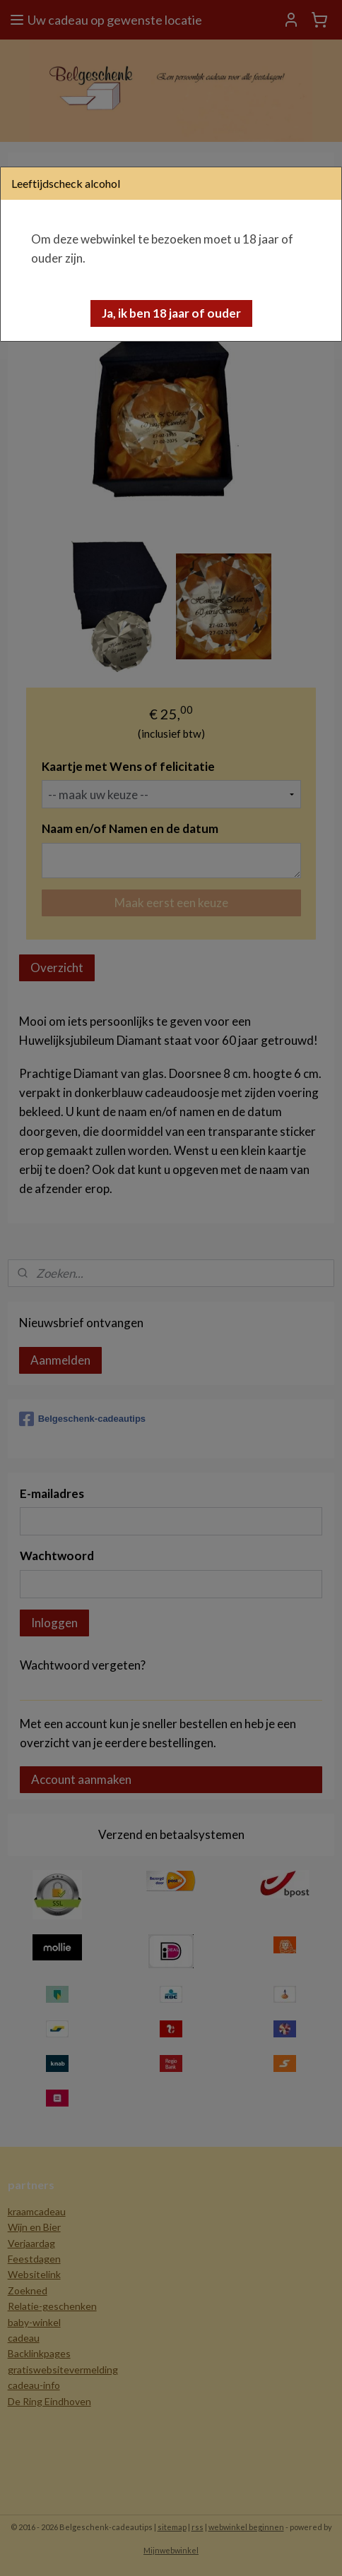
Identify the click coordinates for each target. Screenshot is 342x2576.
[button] (171, 313)
